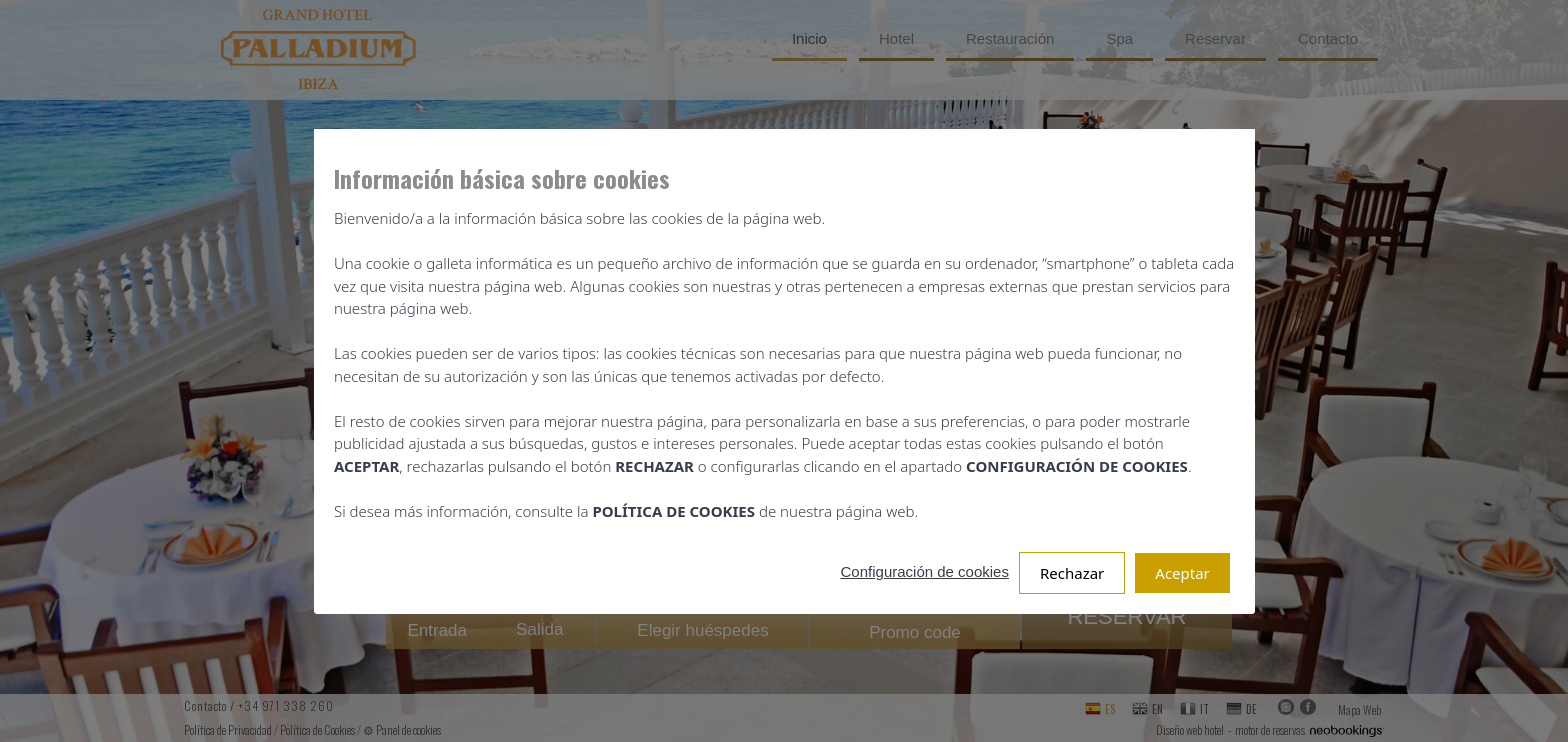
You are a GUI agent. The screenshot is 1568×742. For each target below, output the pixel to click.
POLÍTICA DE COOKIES (672, 511)
